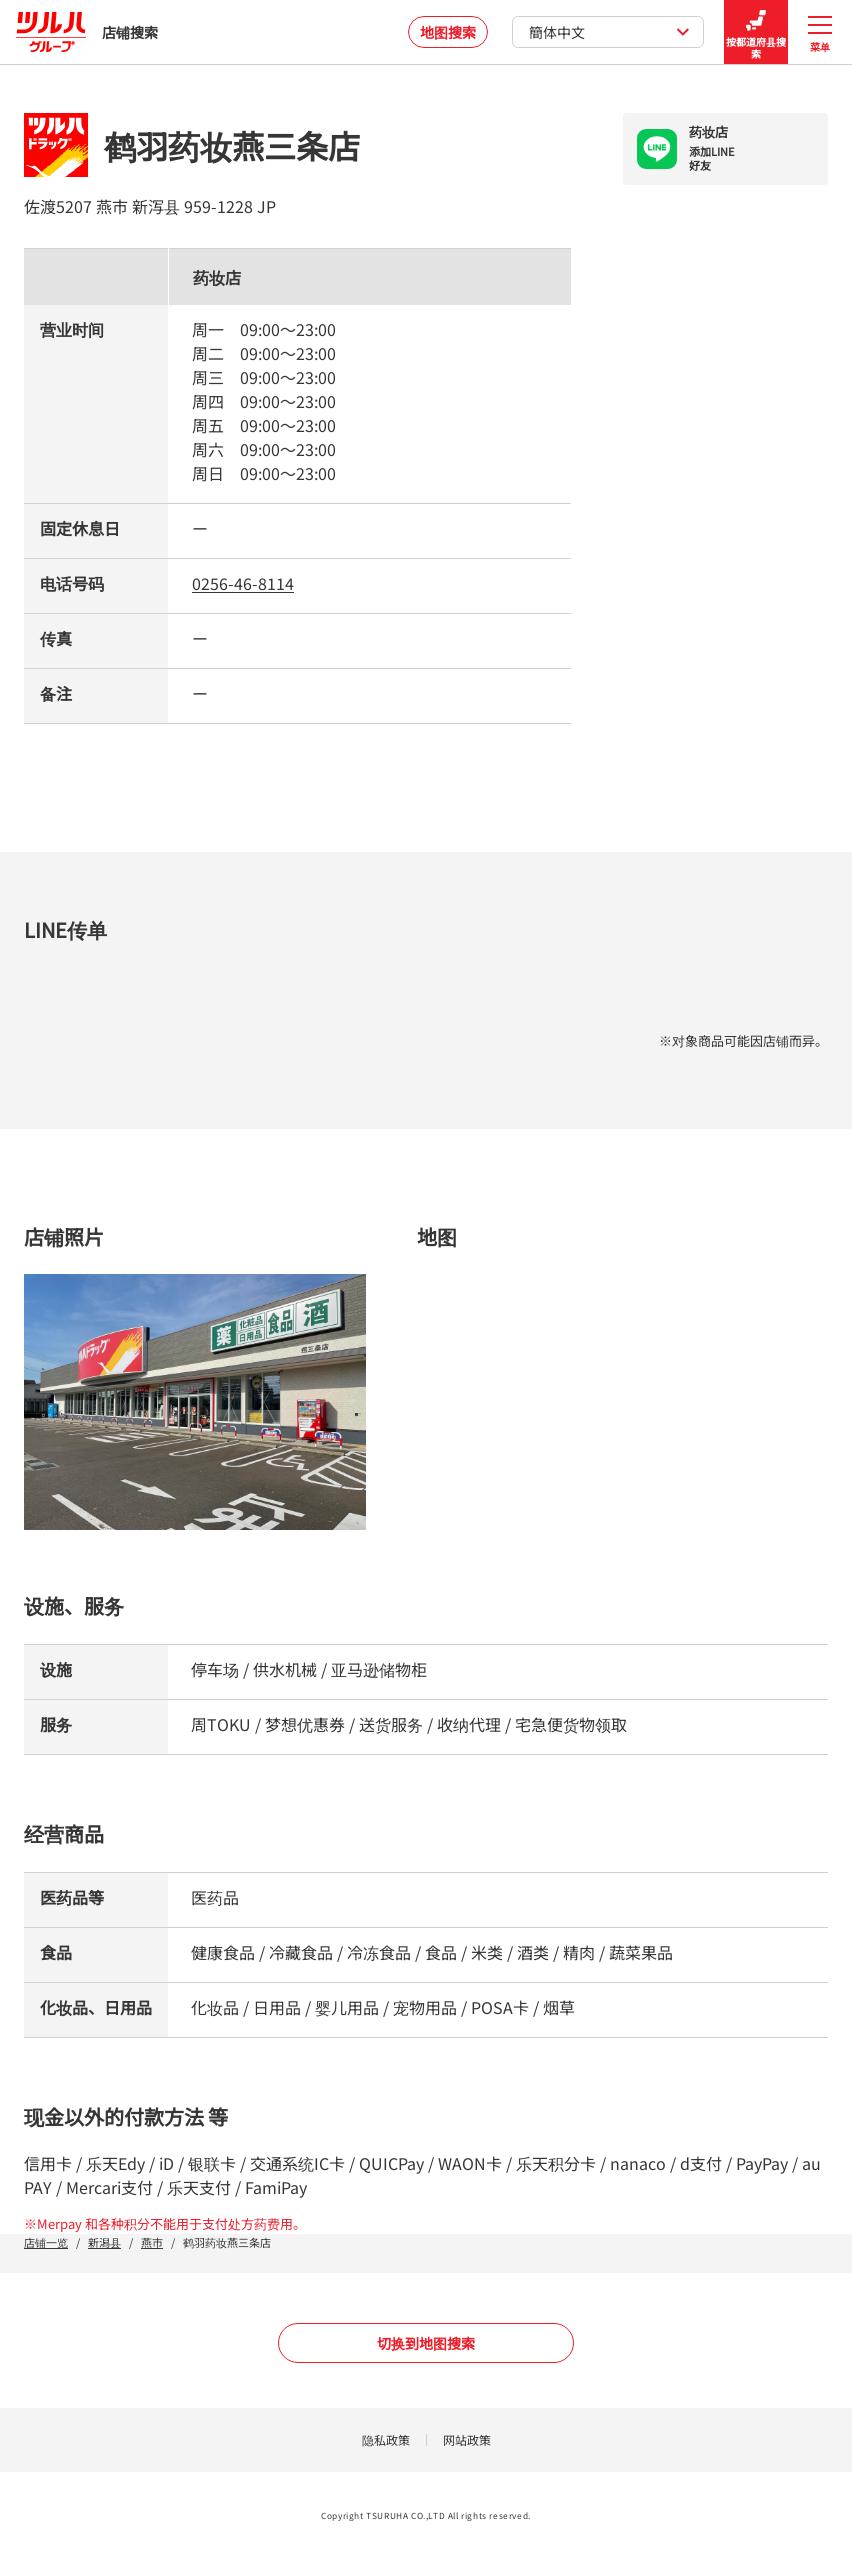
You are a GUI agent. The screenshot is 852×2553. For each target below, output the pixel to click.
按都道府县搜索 (756, 32)
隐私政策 (386, 2439)
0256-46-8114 (243, 583)
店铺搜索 (87, 32)
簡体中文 (609, 32)
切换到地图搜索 (426, 2343)
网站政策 (467, 2439)
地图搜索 (448, 32)
